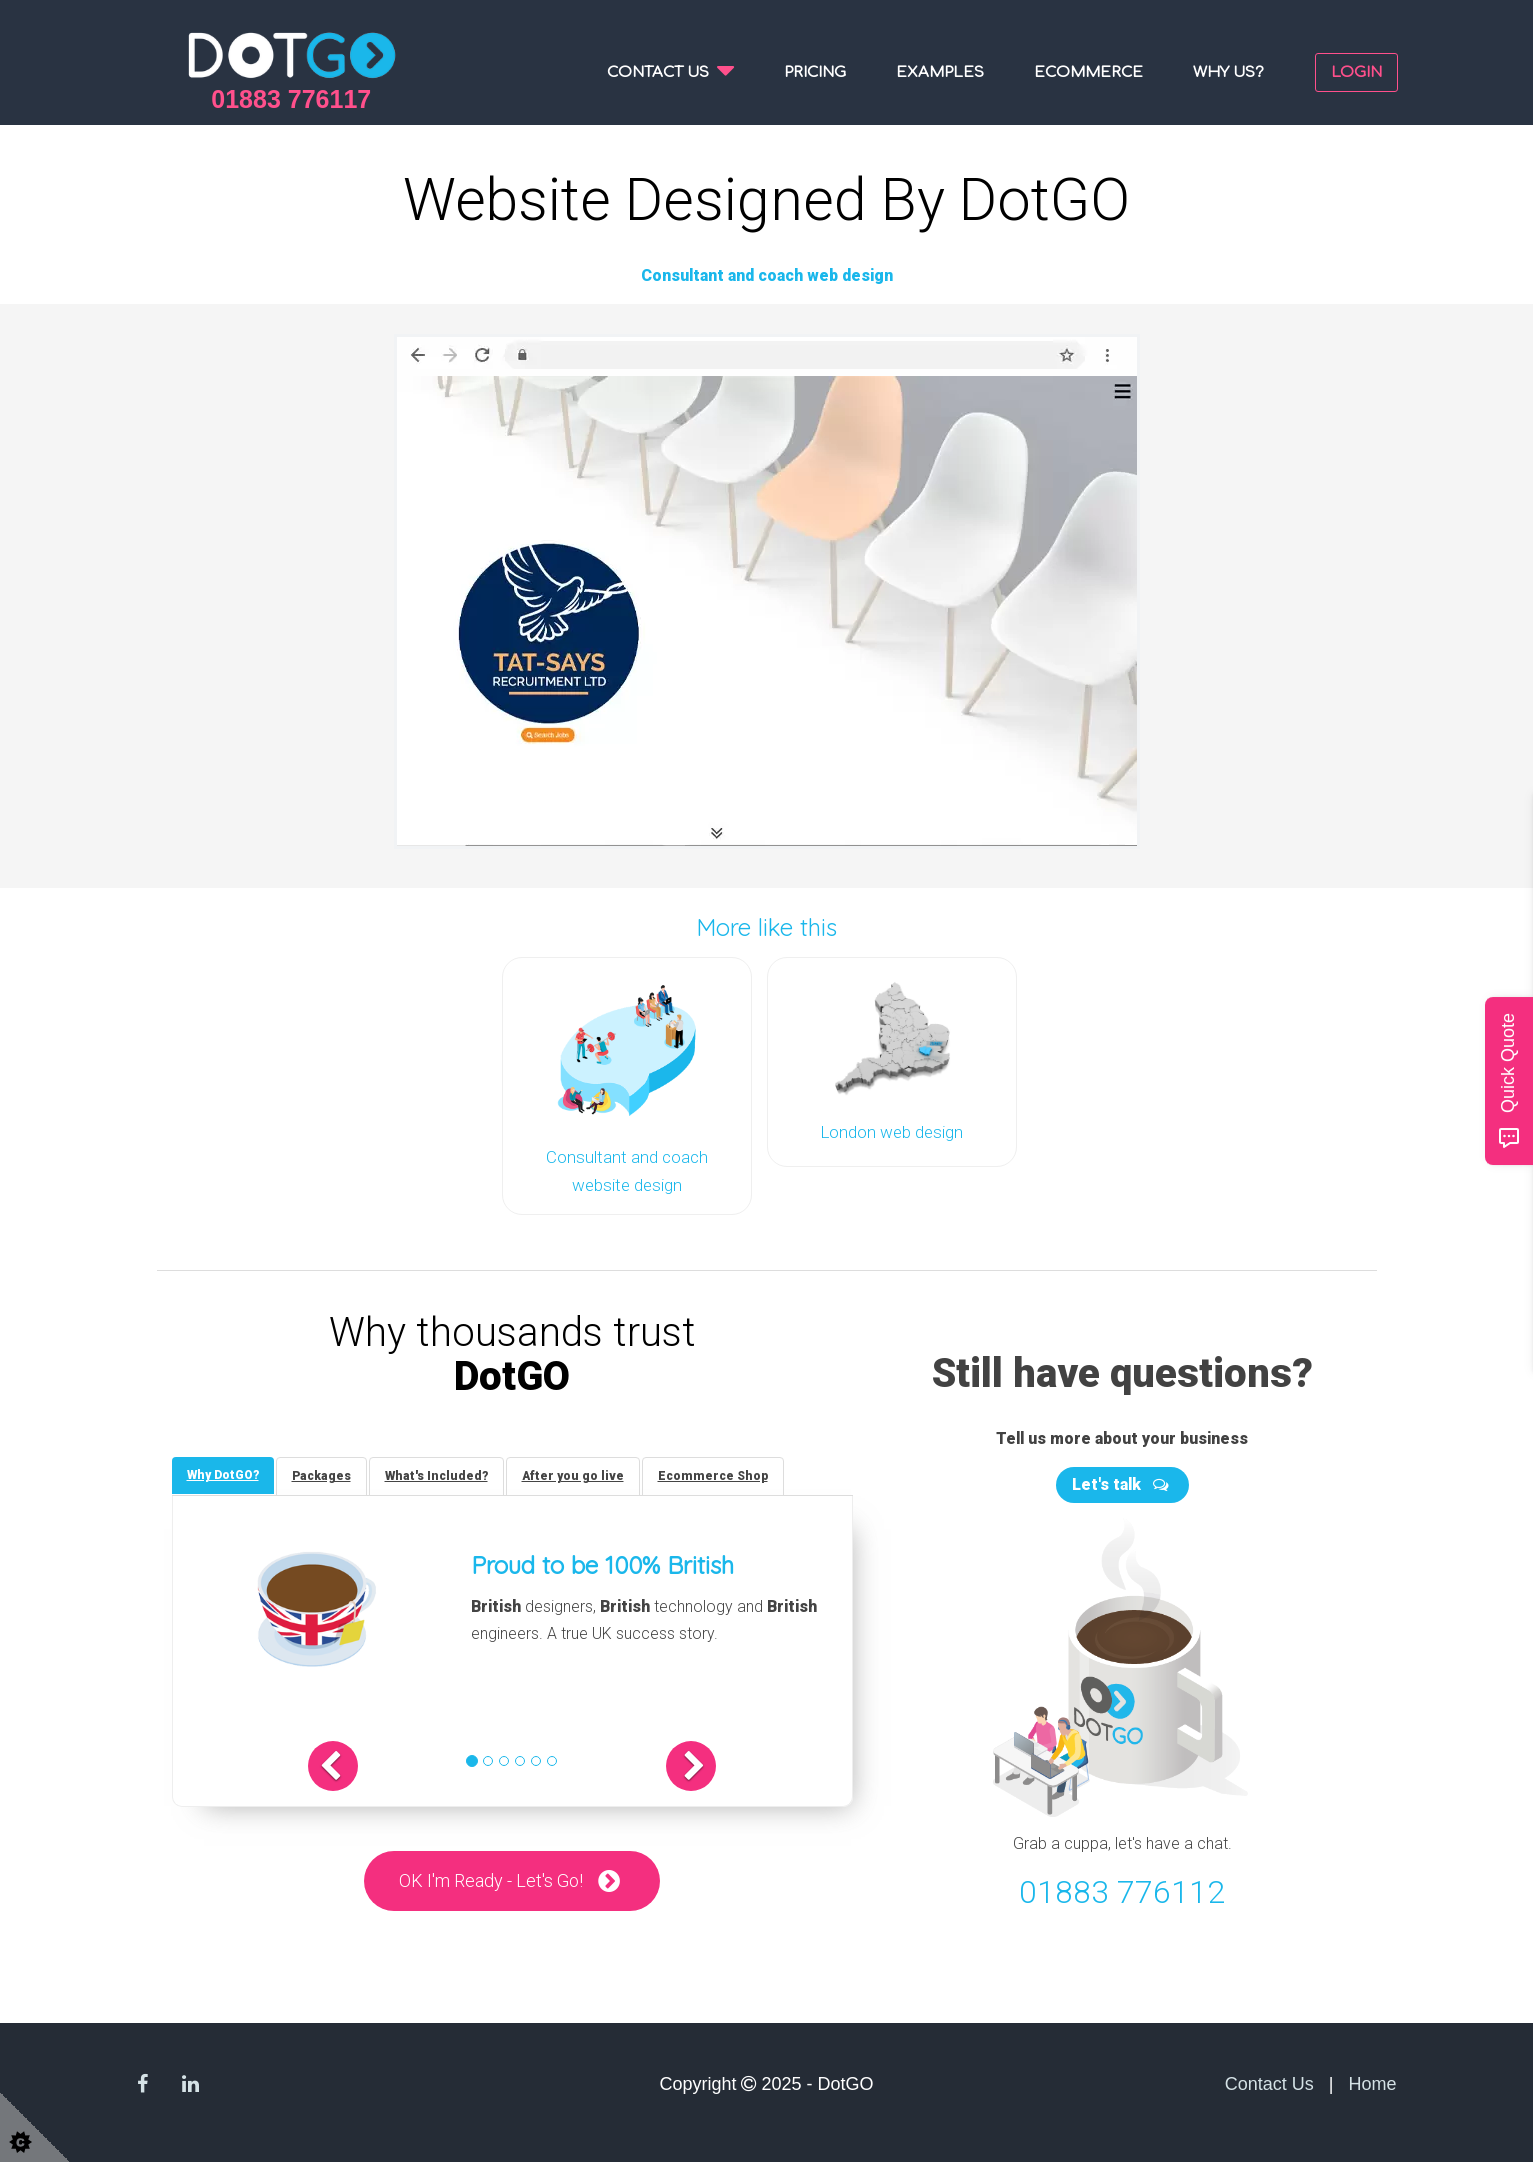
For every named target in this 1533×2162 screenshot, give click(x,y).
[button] (333, 1766)
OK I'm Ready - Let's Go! (491, 1880)
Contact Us (1269, 2084)
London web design (891, 1132)
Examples (940, 72)
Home (1372, 2084)
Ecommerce (1088, 72)
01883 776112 (1122, 1892)
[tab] (223, 1475)
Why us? (1228, 72)
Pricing (815, 72)
